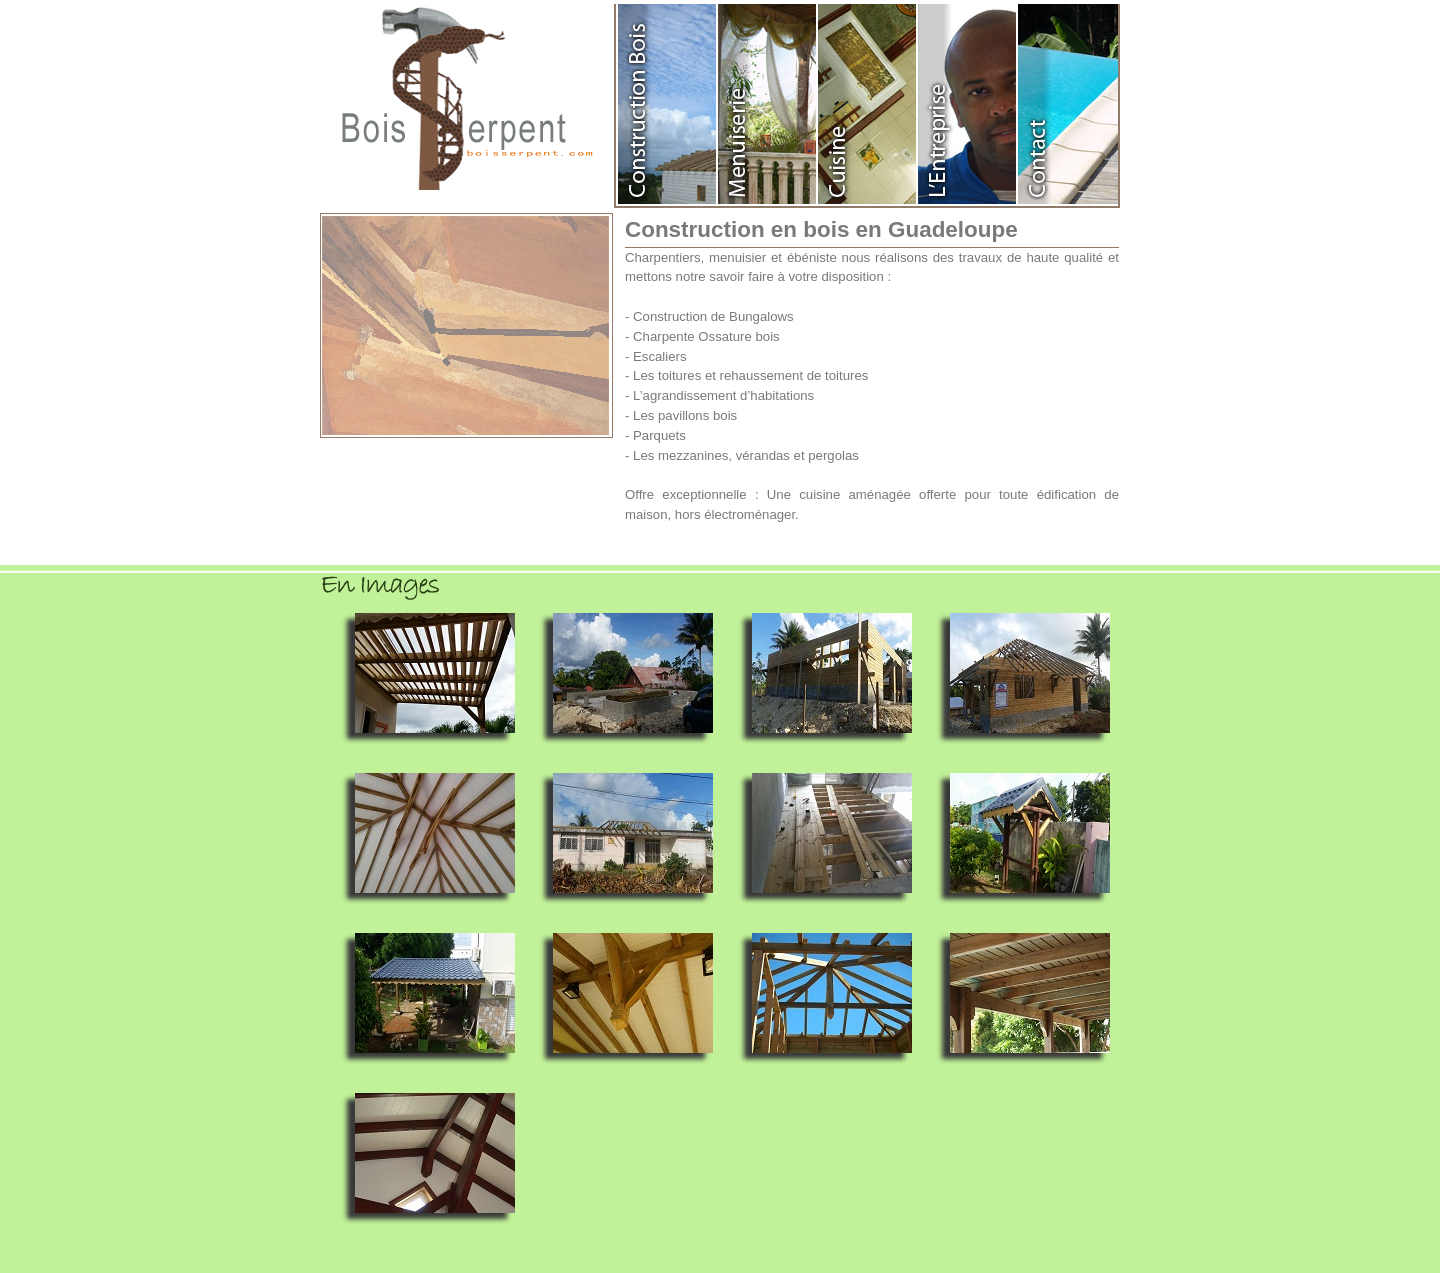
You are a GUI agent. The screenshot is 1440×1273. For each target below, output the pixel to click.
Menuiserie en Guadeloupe (768, 104)
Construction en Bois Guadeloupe (668, 104)
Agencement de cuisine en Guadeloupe (868, 104)
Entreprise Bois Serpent (968, 104)
